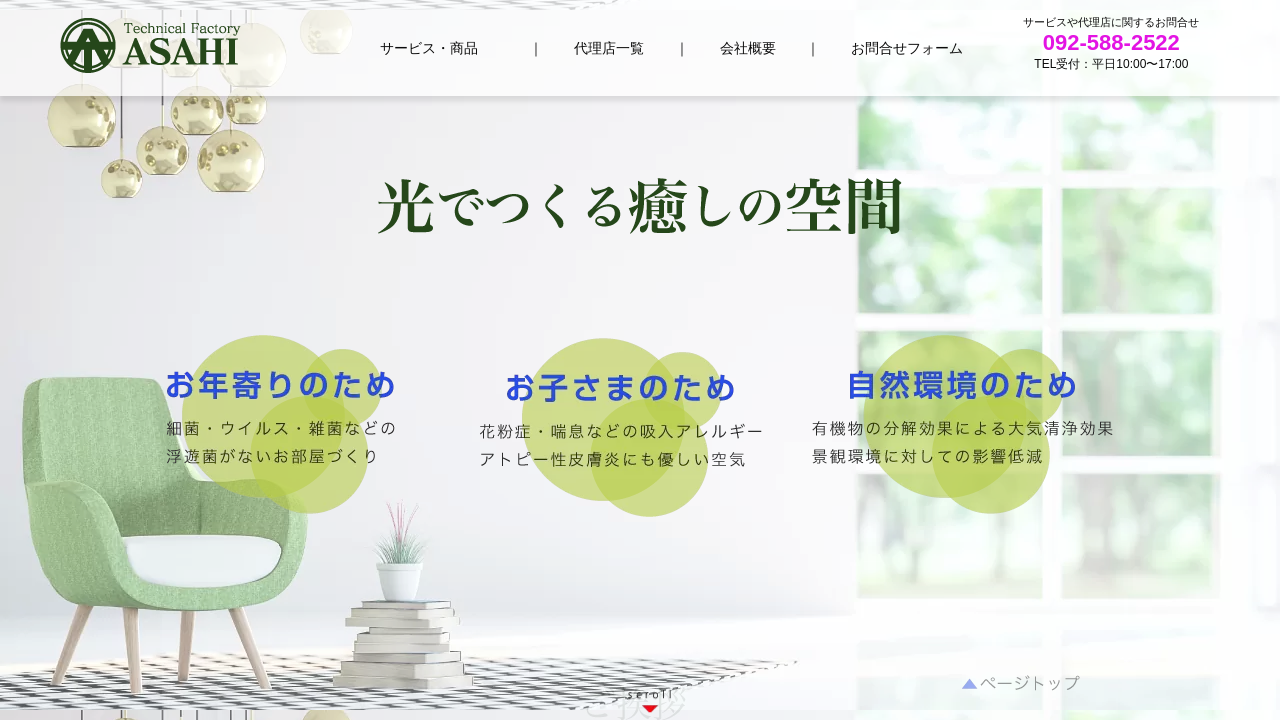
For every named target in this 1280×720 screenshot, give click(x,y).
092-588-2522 (1111, 42)
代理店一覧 (609, 48)
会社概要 (748, 48)
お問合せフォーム (907, 48)
